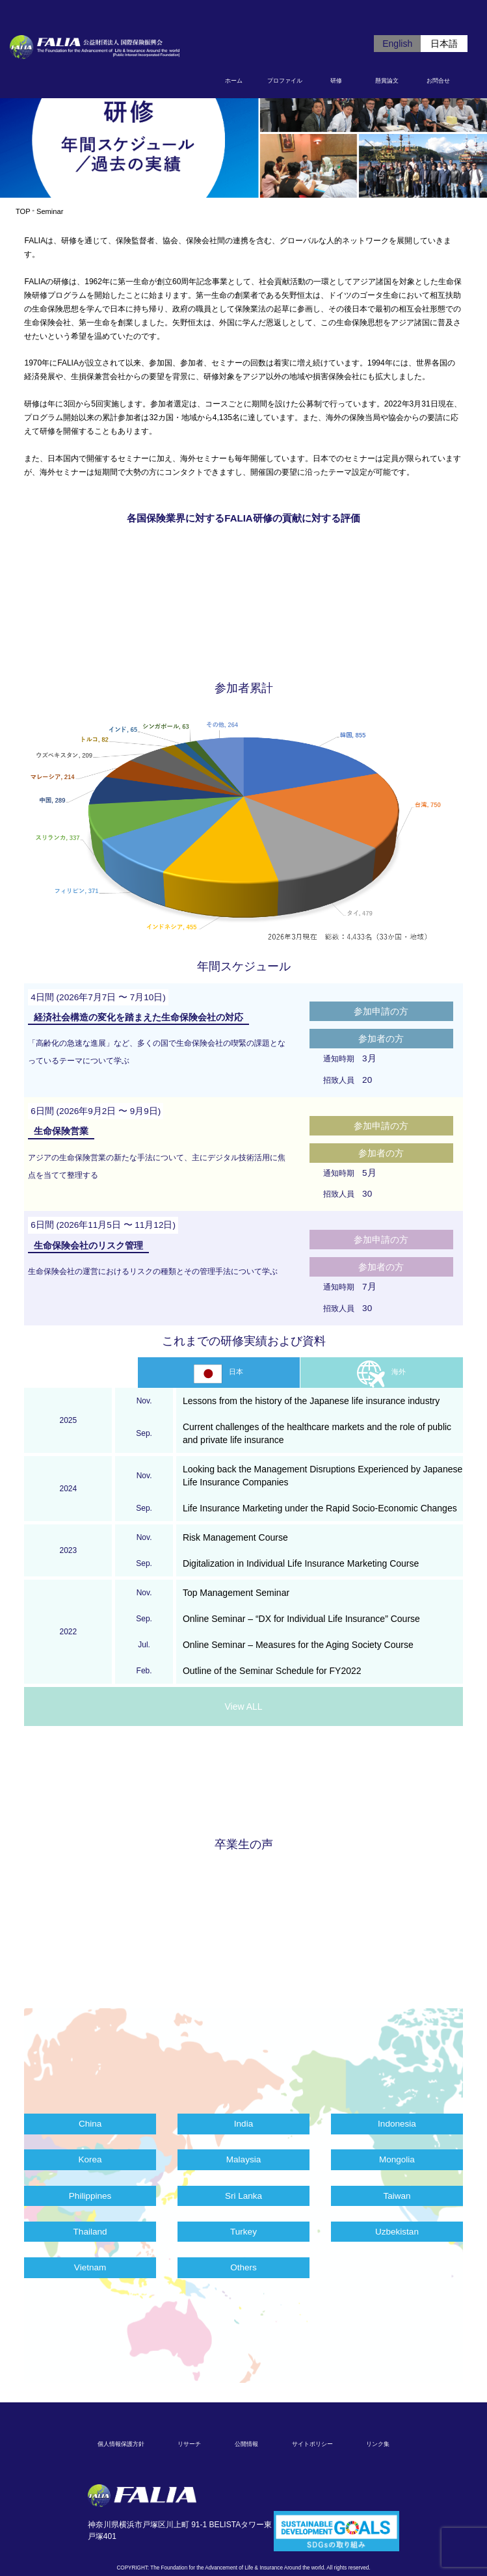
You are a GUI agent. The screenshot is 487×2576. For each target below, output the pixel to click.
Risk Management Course (235, 1537)
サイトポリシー (312, 2444)
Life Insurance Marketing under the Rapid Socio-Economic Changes (320, 1508)
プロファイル (284, 80)
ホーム (234, 80)
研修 (336, 80)
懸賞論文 (387, 80)
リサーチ (189, 2444)
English (397, 43)
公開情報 (246, 2444)
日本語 (444, 43)
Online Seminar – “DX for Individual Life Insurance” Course (301, 1618)
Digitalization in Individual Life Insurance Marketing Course (301, 1563)
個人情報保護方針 (121, 2444)
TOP (23, 211)
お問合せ (438, 80)
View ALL (243, 1706)
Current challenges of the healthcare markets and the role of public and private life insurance (317, 1433)
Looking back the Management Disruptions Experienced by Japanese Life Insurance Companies (322, 1475)
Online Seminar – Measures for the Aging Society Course (298, 1645)
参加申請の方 (381, 1011)
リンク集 (377, 2444)
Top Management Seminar (236, 1592)
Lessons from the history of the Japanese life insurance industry (311, 1401)
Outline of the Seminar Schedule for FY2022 (272, 1671)
